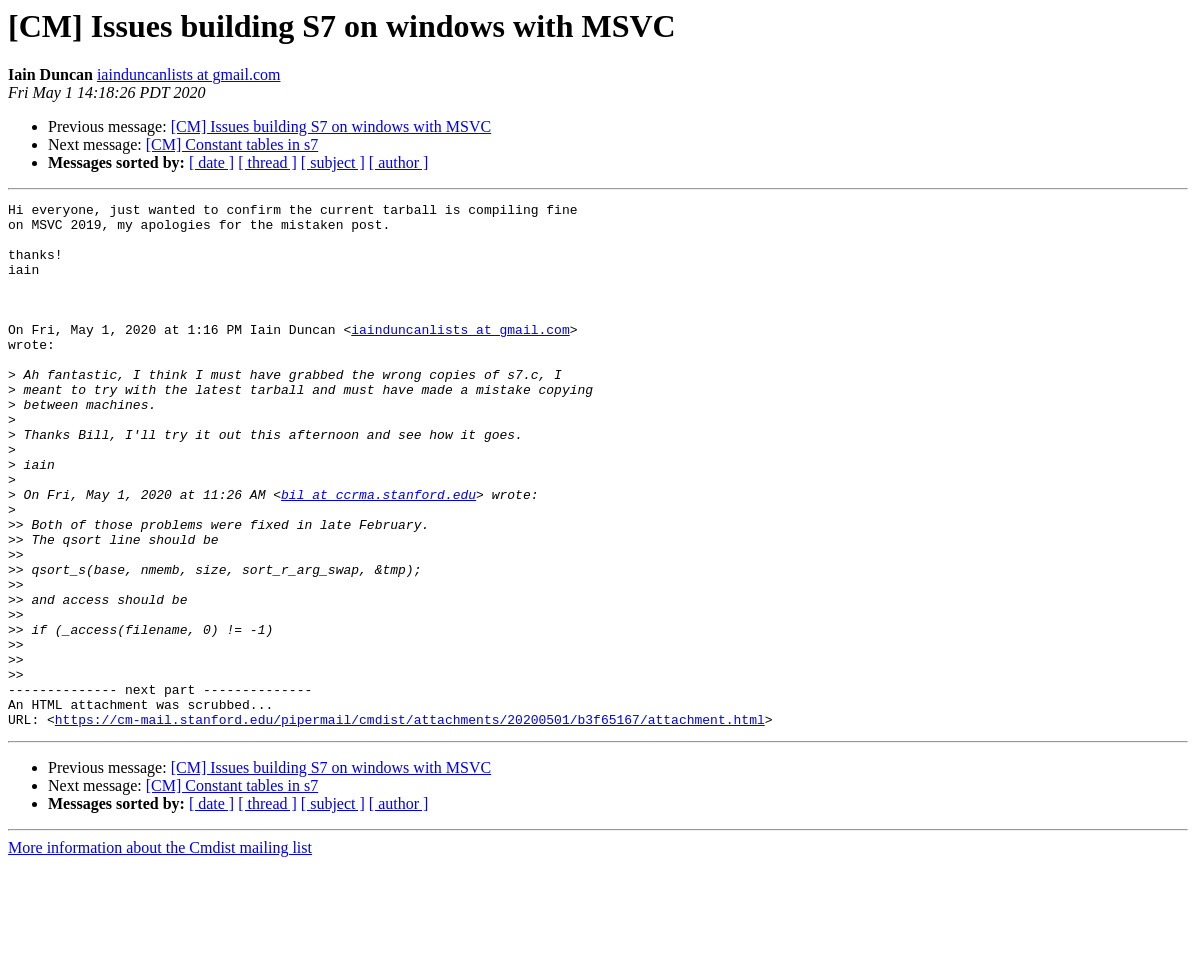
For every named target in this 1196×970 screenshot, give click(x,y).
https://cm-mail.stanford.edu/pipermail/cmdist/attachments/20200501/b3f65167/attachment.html (410, 824)
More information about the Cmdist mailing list (160, 952)
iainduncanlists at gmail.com (189, 74)
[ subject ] (333, 162)
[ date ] (211, 162)
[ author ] (399, 162)
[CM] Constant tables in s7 (232, 144)
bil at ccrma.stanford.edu (378, 554)
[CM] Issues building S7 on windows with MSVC (331, 126)
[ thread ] (267, 162)
